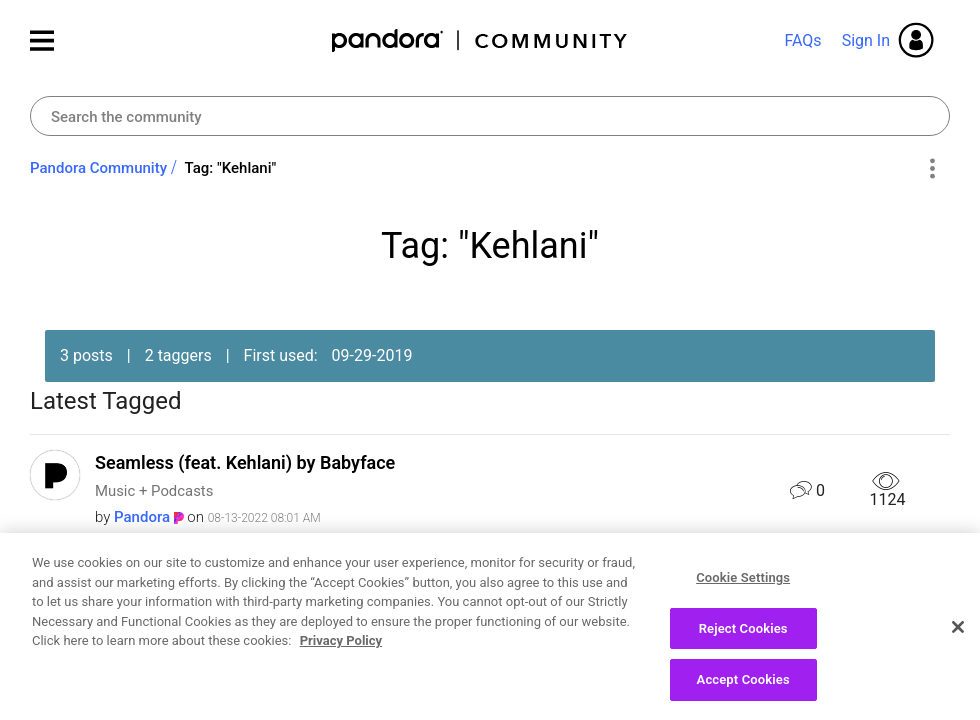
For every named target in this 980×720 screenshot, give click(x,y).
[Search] (490, 116)
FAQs (802, 40)
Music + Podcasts (154, 491)
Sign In (866, 40)
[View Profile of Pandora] (142, 517)
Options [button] (931, 169)
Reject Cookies (743, 638)
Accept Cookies (743, 690)
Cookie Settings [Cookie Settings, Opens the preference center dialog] (743, 588)
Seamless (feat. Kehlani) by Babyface (245, 462)
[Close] (958, 638)
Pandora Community (480, 40)
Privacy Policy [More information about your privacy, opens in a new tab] (341, 651)
